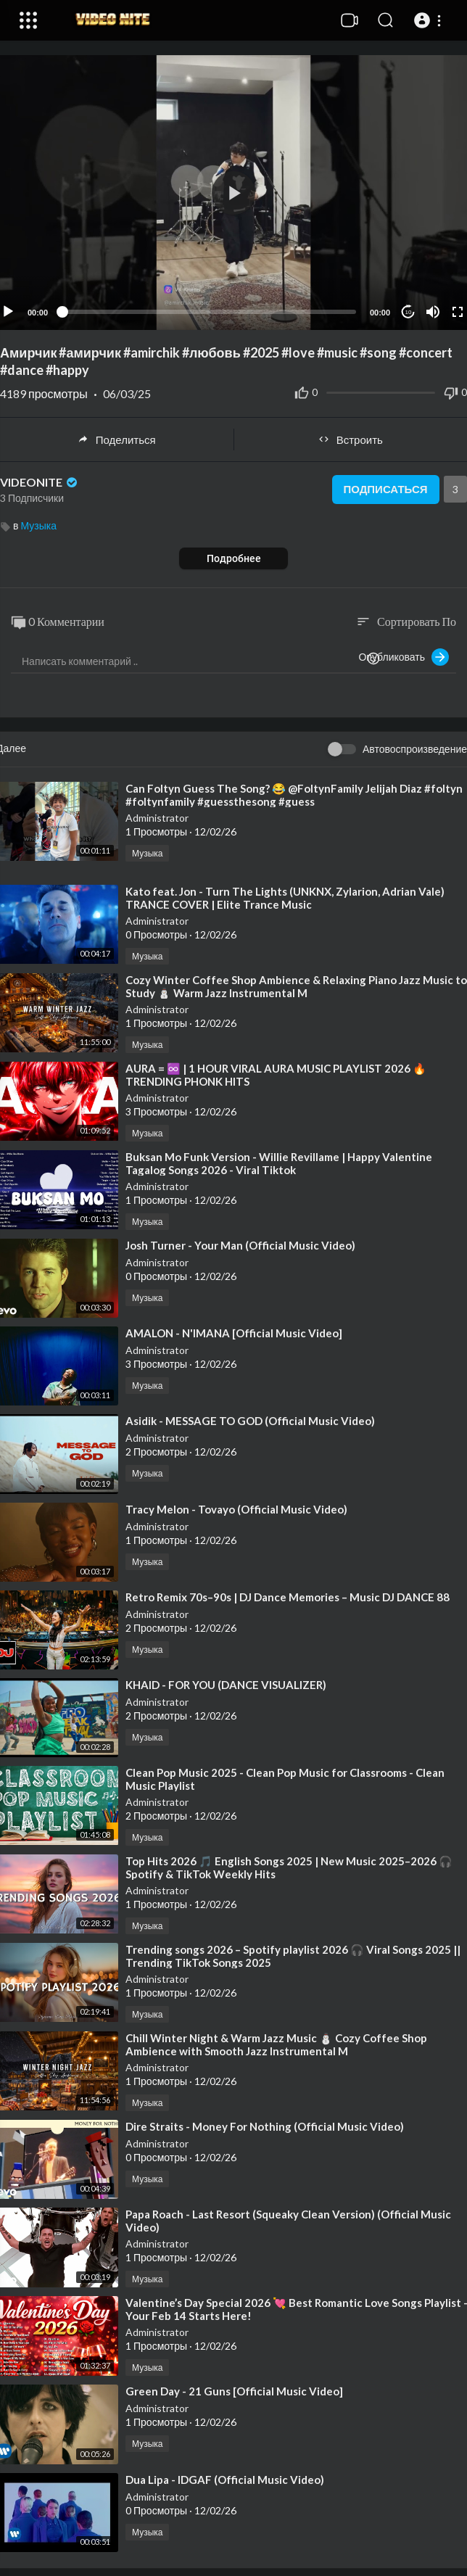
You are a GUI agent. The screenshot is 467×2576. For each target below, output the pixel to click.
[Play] (8, 312)
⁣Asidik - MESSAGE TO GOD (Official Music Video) (250, 1420)
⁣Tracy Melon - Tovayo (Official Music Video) (236, 1509)
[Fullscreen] (457, 312)
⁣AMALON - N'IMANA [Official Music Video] (233, 1332)
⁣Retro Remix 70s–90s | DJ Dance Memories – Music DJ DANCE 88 (287, 1596)
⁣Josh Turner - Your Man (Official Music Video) (240, 1245)
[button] (430, 20)
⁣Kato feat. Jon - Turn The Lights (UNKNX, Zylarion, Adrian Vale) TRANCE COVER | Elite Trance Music (285, 898)
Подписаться (385, 489)
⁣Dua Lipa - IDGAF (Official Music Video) (224, 2479)
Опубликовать (403, 657)
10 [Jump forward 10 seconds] (408, 312)
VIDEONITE (40, 482)
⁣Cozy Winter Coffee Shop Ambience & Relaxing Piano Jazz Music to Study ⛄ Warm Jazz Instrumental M (296, 986)
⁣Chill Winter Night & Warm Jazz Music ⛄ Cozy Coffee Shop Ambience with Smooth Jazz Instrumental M (276, 2044)
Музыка (38, 525)
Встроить (350, 439)
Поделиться (117, 439)
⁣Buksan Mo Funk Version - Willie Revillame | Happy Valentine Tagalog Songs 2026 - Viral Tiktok (278, 1163)
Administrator (157, 818)
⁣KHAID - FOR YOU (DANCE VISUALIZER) (225, 1684)
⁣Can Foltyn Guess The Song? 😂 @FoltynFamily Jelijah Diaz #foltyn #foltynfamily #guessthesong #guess (294, 795)
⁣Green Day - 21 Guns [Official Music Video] (234, 2391)
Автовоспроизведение (415, 749)
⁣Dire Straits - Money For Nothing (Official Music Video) (264, 2126)
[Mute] (433, 312)
